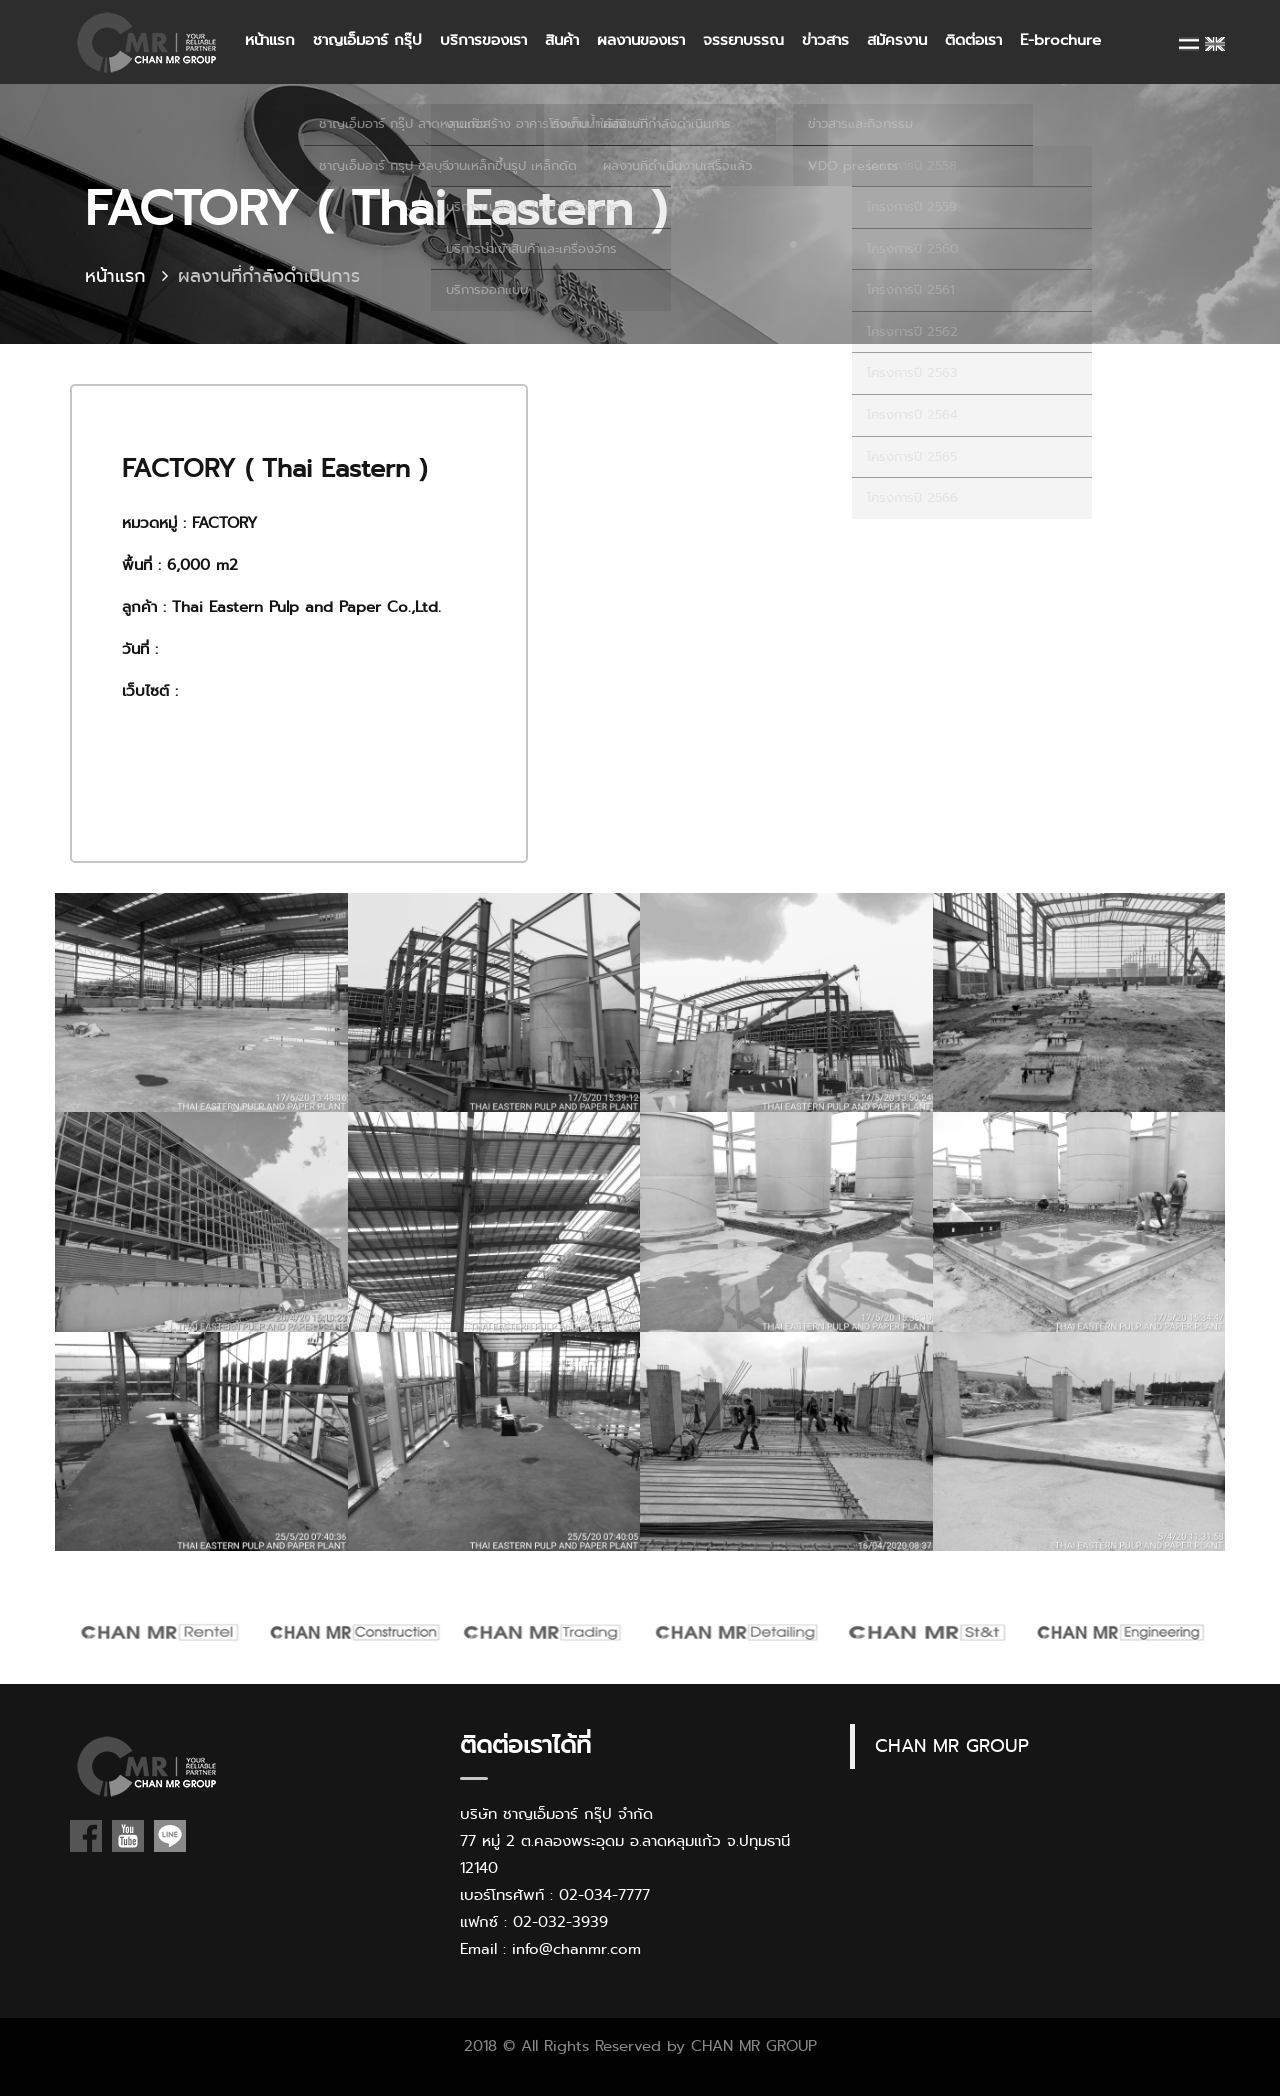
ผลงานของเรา (641, 40)
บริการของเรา (483, 40)
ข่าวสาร (825, 40)
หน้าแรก (270, 40)
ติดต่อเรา (973, 40)
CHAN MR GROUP (952, 1746)
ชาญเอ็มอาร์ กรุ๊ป (367, 40)
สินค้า (562, 40)
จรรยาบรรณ (743, 40)
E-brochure (1060, 40)
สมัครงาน (897, 40)
